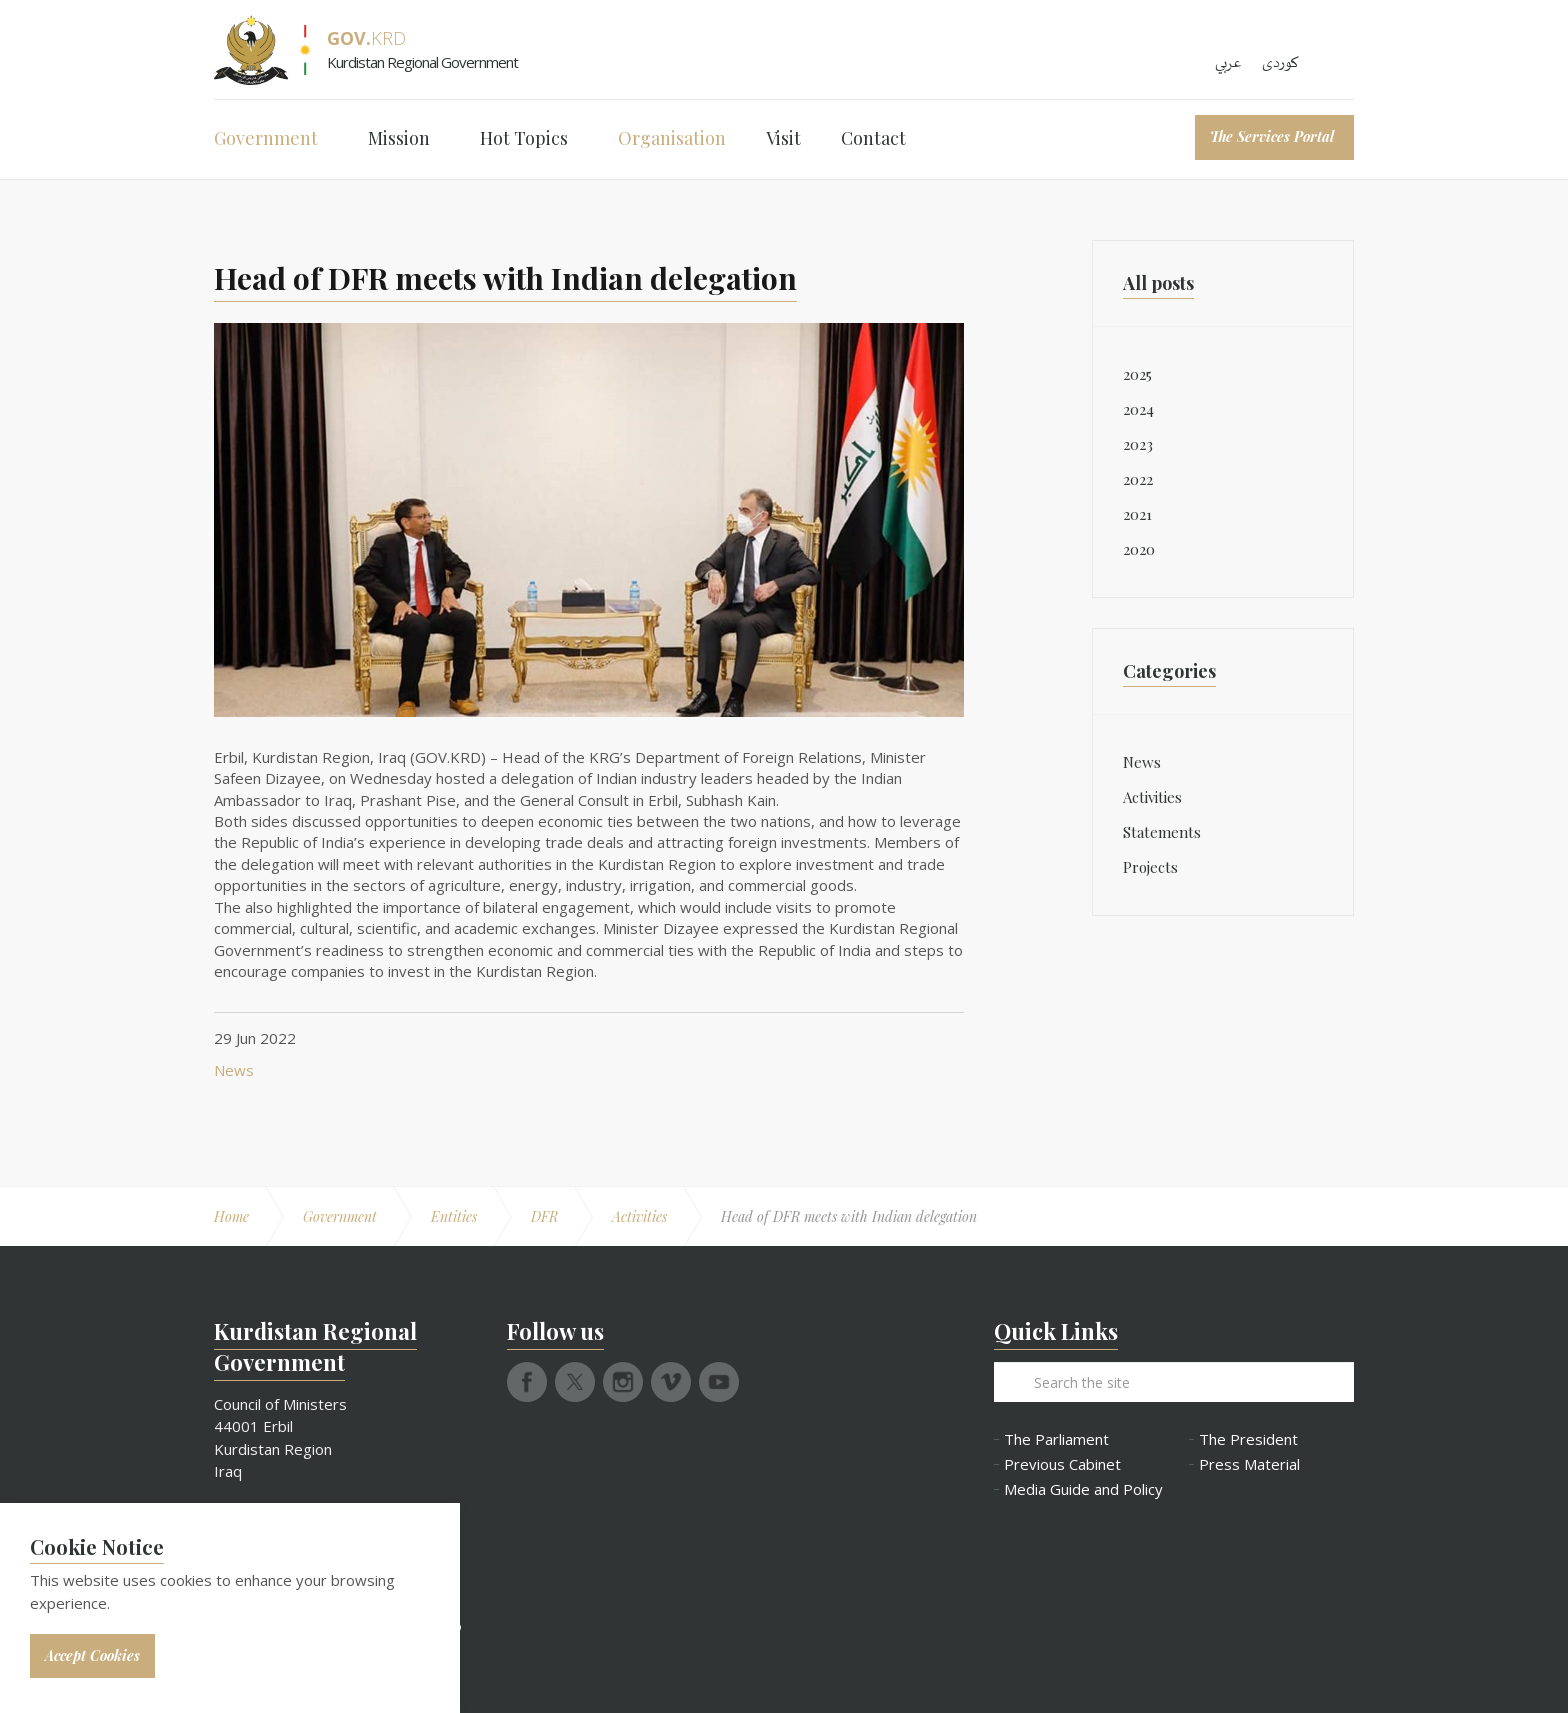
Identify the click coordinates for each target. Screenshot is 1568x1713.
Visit (783, 138)
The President (1248, 1439)
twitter (575, 1382)
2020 (1139, 549)
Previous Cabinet (1062, 1464)
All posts (1158, 283)
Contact (873, 138)
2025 (1137, 374)
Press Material (1249, 1464)
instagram (623, 1382)
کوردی (1280, 63)
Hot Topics (524, 138)
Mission (399, 138)
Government (266, 138)
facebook (527, 1382)
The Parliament (1056, 1439)
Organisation (672, 138)
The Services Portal (1272, 136)
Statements (1162, 832)
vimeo (671, 1382)
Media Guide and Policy (1081, 1489)
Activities (1152, 797)
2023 (1138, 444)
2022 (1138, 479)
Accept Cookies (92, 1655)
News (234, 1070)
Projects (1150, 867)
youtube (719, 1382)
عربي (1228, 63)
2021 (1137, 514)
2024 (1138, 409)
